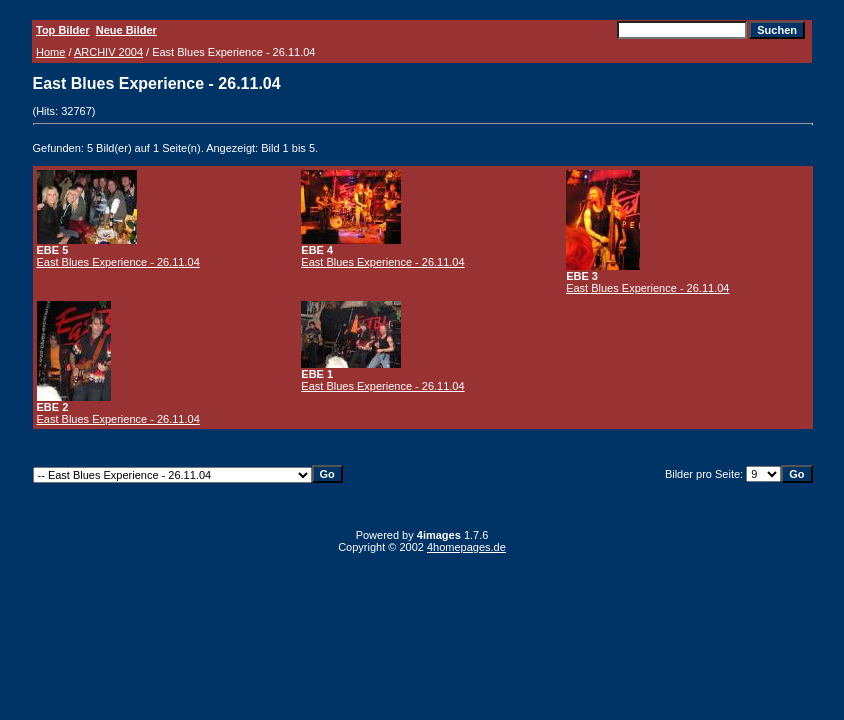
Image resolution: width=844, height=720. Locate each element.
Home (50, 52)
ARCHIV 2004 (108, 52)
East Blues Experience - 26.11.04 (118, 262)
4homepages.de (466, 547)
